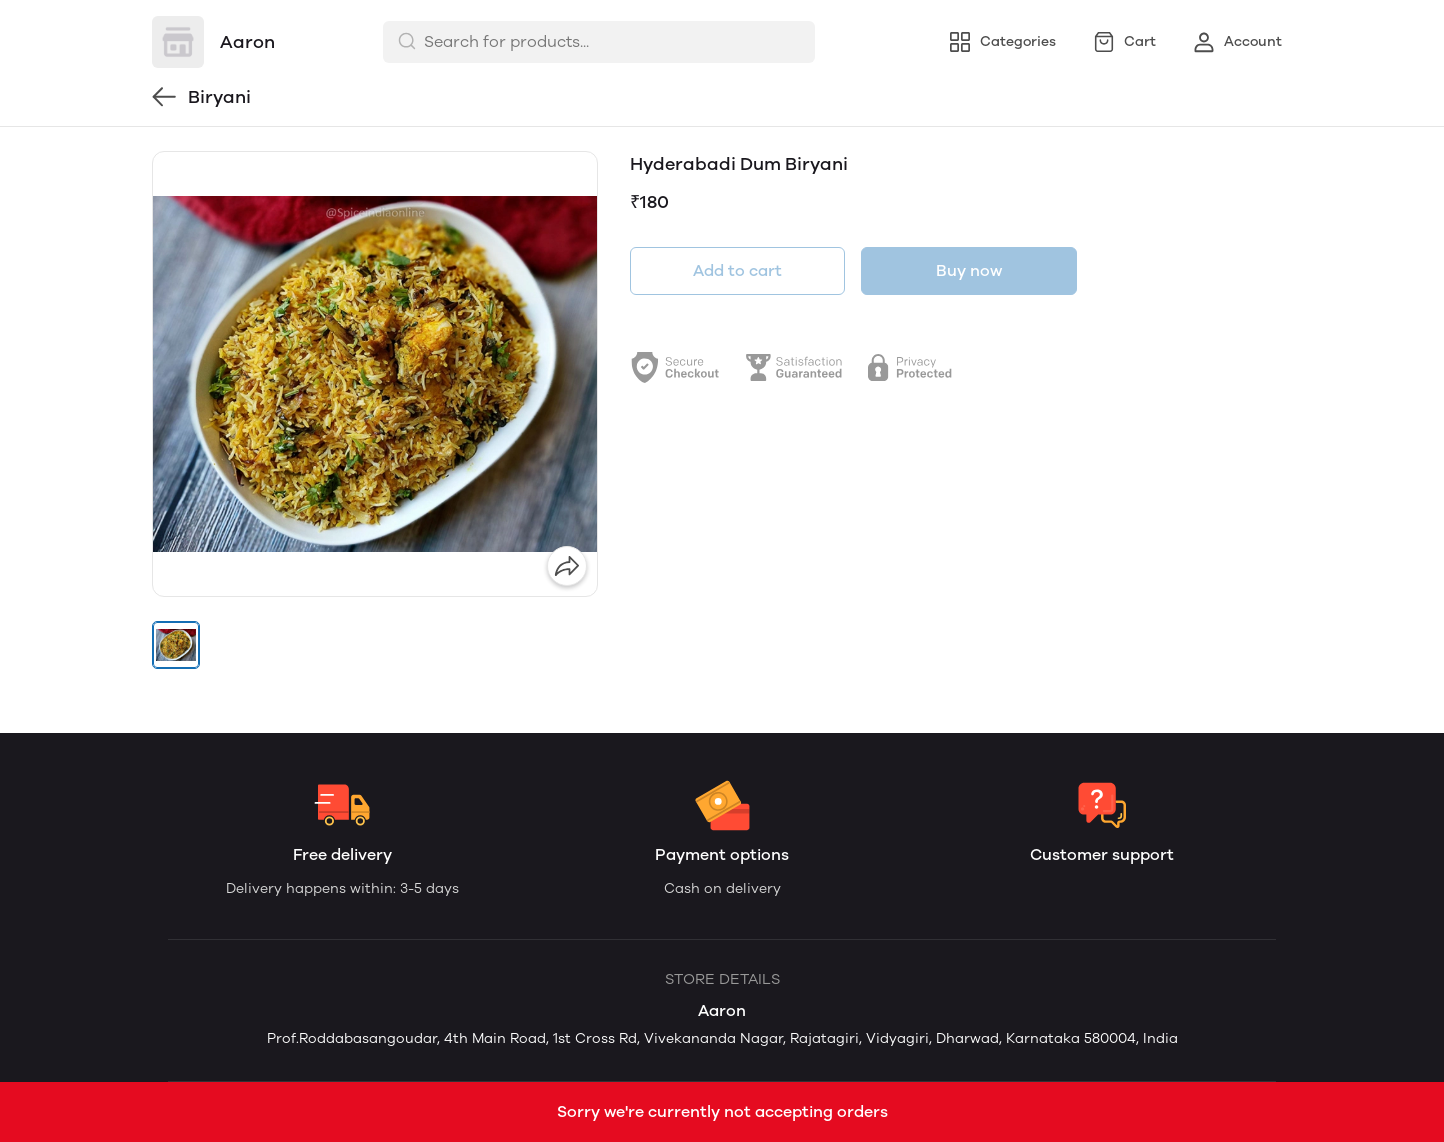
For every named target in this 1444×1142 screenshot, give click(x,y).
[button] (176, 645)
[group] (375, 374)
